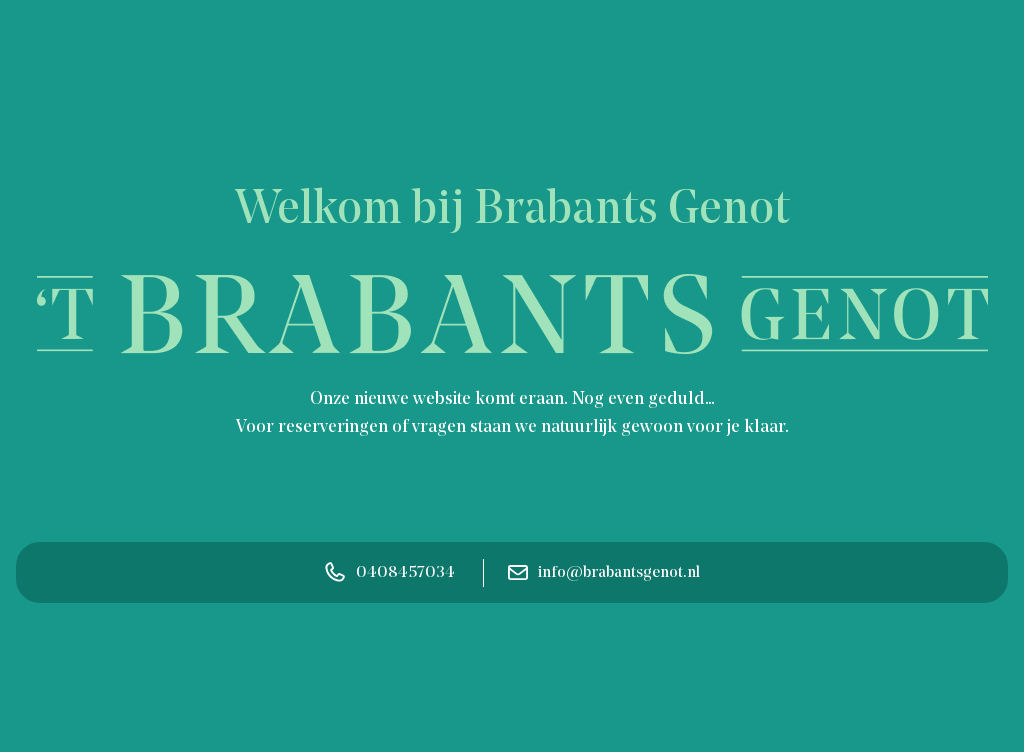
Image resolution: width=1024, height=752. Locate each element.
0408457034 (390, 572)
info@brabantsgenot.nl (604, 573)
